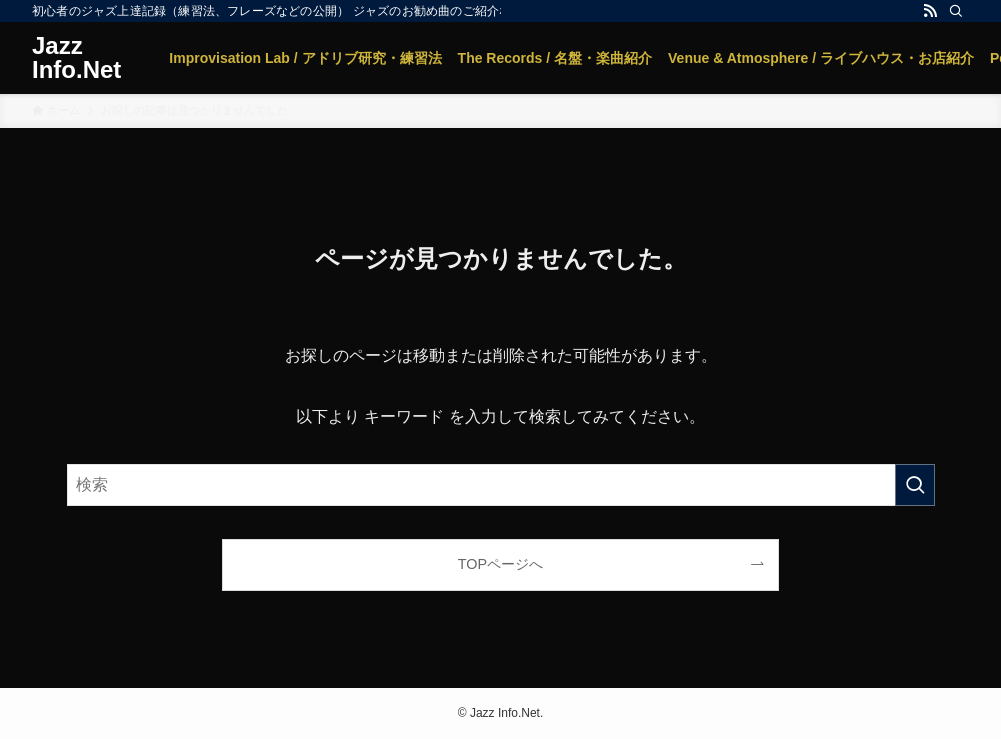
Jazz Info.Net (76, 58)
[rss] (930, 11)
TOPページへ (500, 564)
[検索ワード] (501, 485)
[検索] (956, 11)
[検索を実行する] (915, 485)
